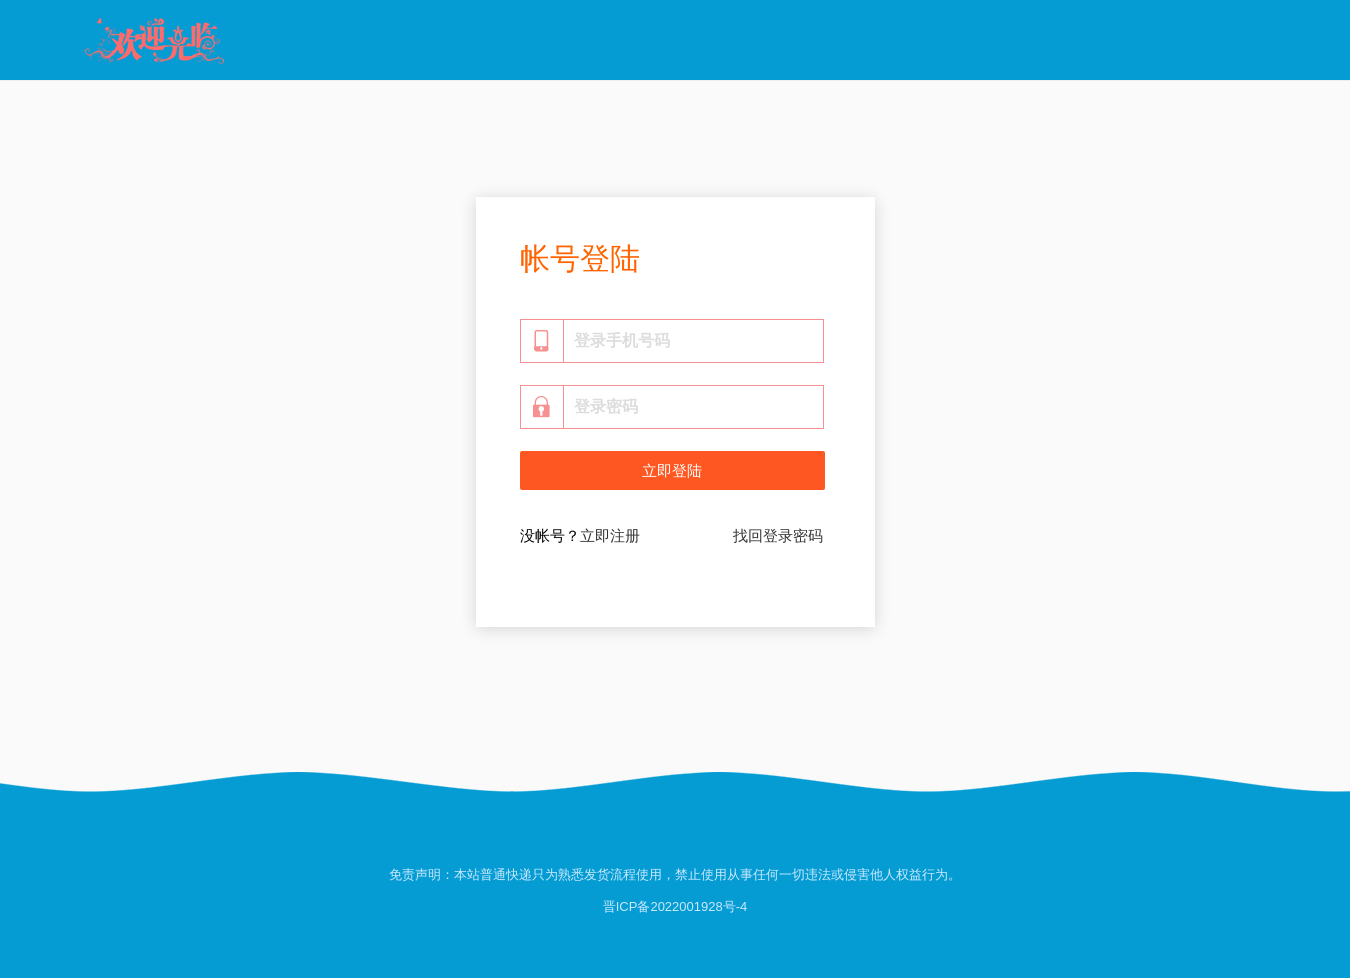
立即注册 (610, 535)
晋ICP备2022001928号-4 (675, 906)
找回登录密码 (778, 535)
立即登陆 (672, 471)
